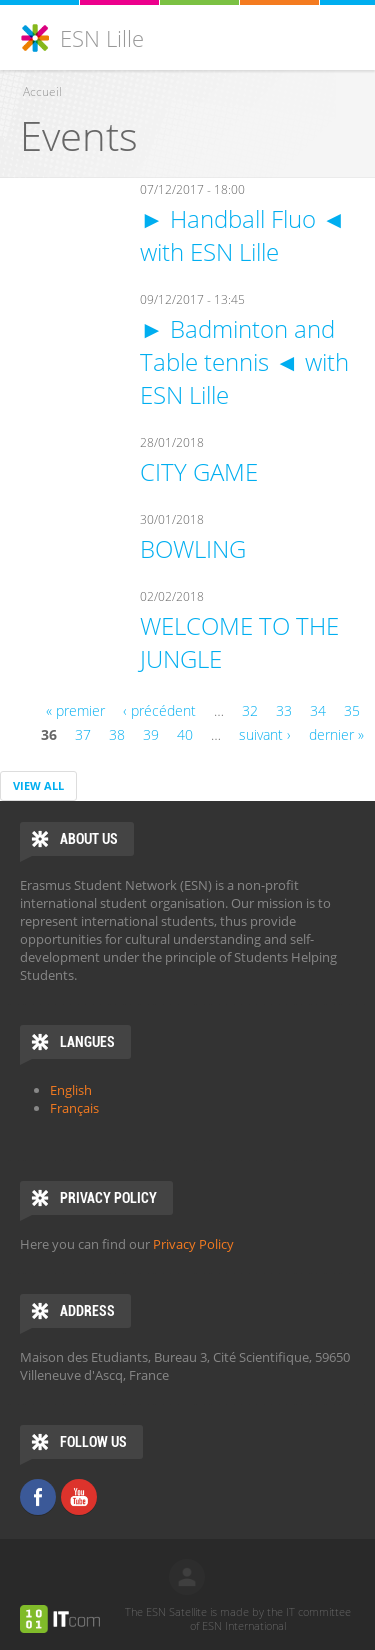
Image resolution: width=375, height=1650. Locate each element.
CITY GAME (199, 471)
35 (352, 710)
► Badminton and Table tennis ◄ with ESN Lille (244, 361)
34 (318, 710)
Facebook (38, 1497)
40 (185, 734)
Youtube (79, 1497)
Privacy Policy (193, 1244)
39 (151, 734)
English (71, 1090)
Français (74, 1108)
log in (187, 1577)
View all (38, 785)
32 (250, 710)
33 (284, 710)
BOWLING (193, 548)
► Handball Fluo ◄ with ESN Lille (243, 235)
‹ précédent (159, 710)
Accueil (42, 91)
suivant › (265, 734)
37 (83, 734)
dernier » (336, 734)
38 (117, 734)
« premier (75, 710)
